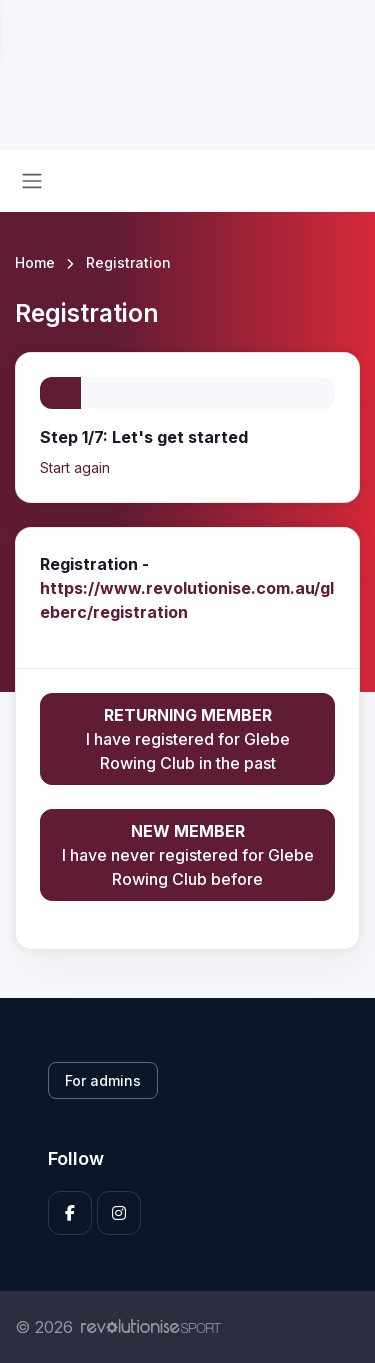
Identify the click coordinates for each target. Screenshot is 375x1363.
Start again (75, 467)
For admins (103, 1080)
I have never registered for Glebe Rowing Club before (187, 854)
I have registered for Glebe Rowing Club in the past (187, 738)
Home (35, 262)
